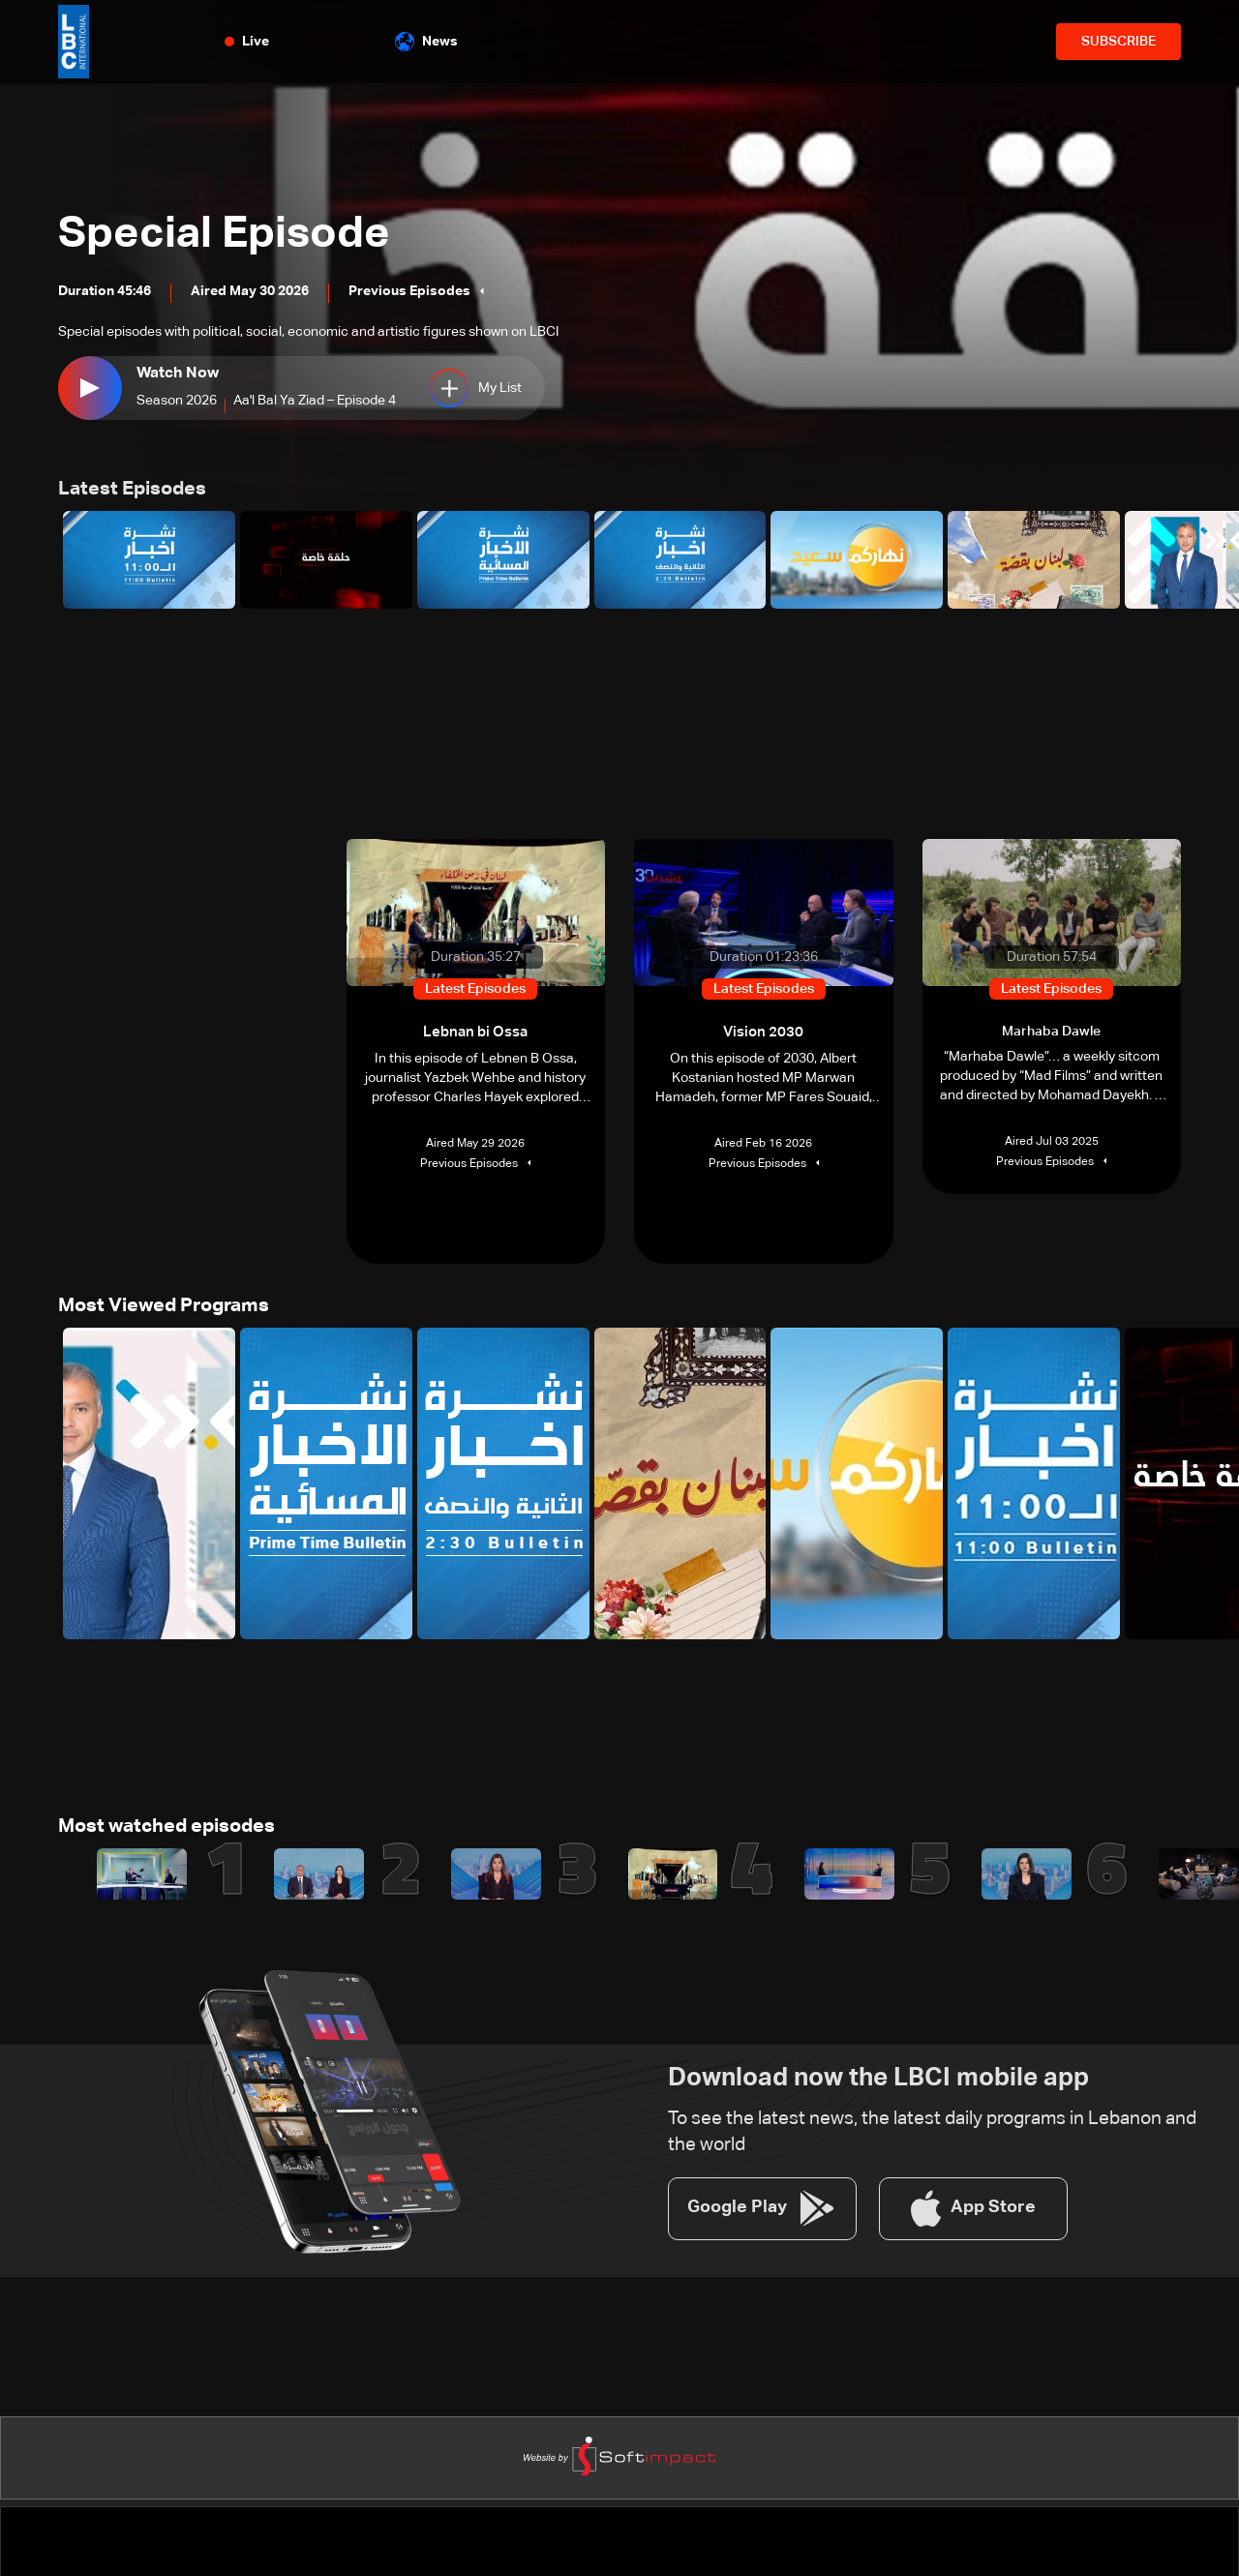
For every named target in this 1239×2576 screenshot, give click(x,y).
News (426, 41)
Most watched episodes (157, 1822)
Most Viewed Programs (155, 1302)
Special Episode (264, 227)
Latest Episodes (126, 488)
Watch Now (172, 373)
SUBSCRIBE (1118, 41)
